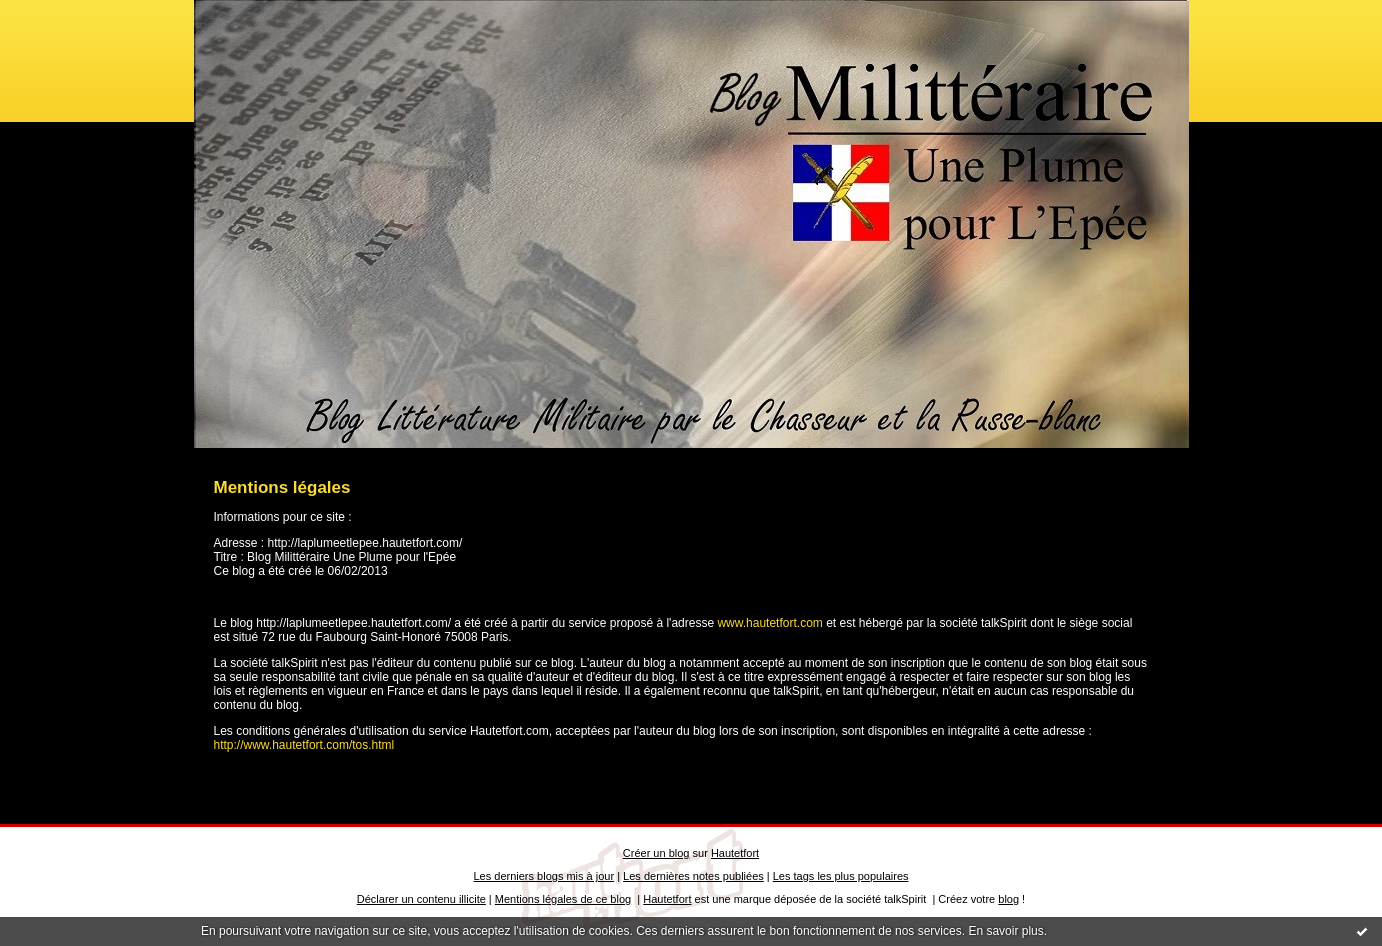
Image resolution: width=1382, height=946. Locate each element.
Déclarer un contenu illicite (421, 899)
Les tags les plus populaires (841, 876)
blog (1008, 899)
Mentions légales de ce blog (563, 899)
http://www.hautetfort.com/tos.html (304, 745)
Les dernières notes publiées (693, 876)
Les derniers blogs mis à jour (544, 876)
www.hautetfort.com (769, 623)
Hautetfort (735, 853)
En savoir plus (1005, 931)
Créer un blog (656, 853)
